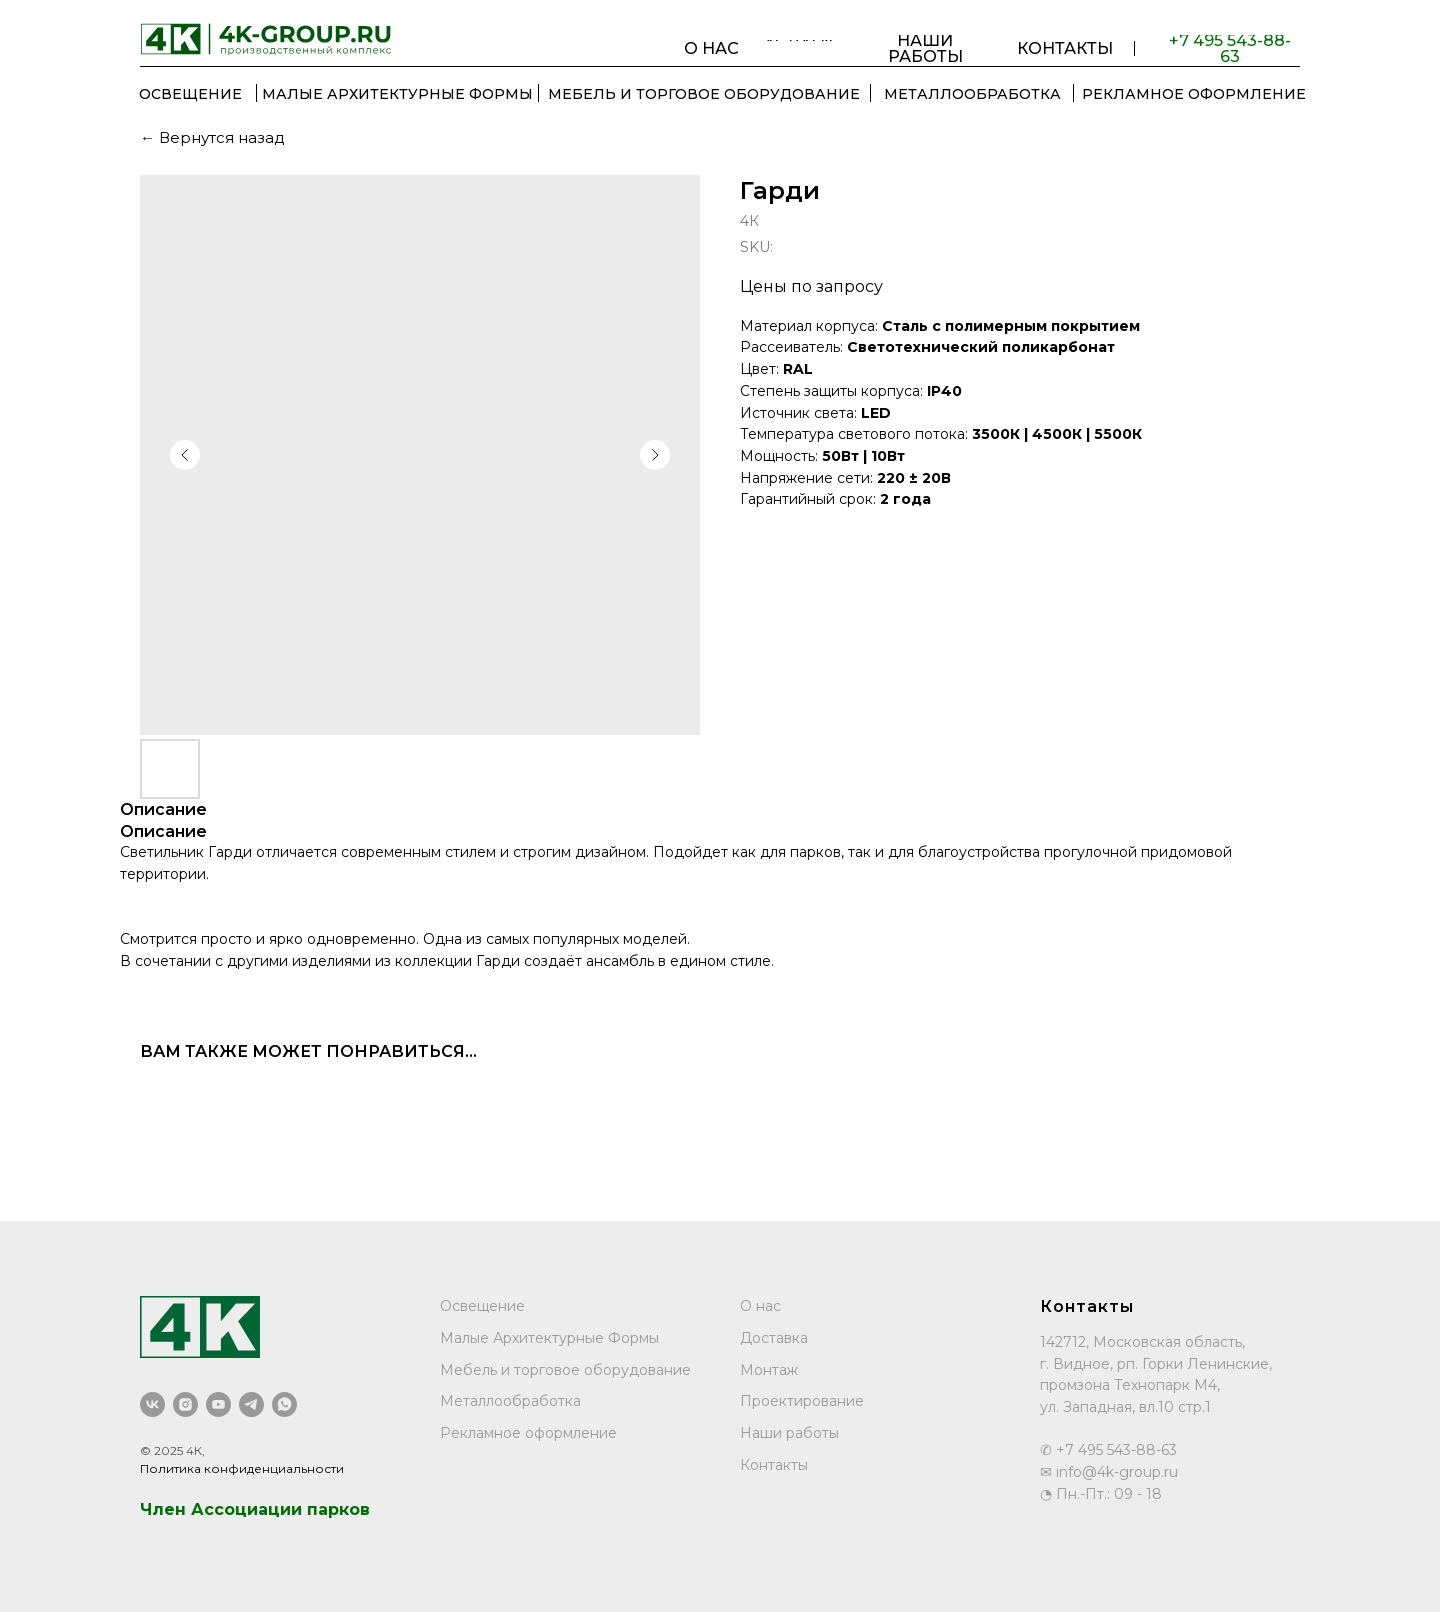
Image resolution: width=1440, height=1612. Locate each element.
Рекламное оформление (528, 1433)
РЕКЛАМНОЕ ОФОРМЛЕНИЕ (1194, 94)
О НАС (711, 48)
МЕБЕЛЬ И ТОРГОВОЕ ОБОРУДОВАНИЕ (704, 94)
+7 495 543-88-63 (1230, 48)
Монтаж (769, 1370)
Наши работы (789, 1433)
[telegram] (251, 1404)
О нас (760, 1306)
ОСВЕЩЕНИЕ (190, 94)
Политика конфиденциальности (242, 1468)
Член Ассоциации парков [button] (255, 1509)
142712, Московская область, (1142, 1342)
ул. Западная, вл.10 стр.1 (1125, 1407)
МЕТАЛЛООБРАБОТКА (972, 94)
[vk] (152, 1404)
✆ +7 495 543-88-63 (1108, 1450)
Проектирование (802, 1401)
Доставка (774, 1338)
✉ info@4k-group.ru (1109, 1472)
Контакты (774, 1465)
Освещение (482, 1306)
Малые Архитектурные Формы (397, 94)
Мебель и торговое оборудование (565, 1370)
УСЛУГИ (798, 40)
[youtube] (218, 1404)
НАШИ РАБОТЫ (925, 48)
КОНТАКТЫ (1065, 48)
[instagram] (185, 1404)
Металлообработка (510, 1401)
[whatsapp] (284, 1404)
